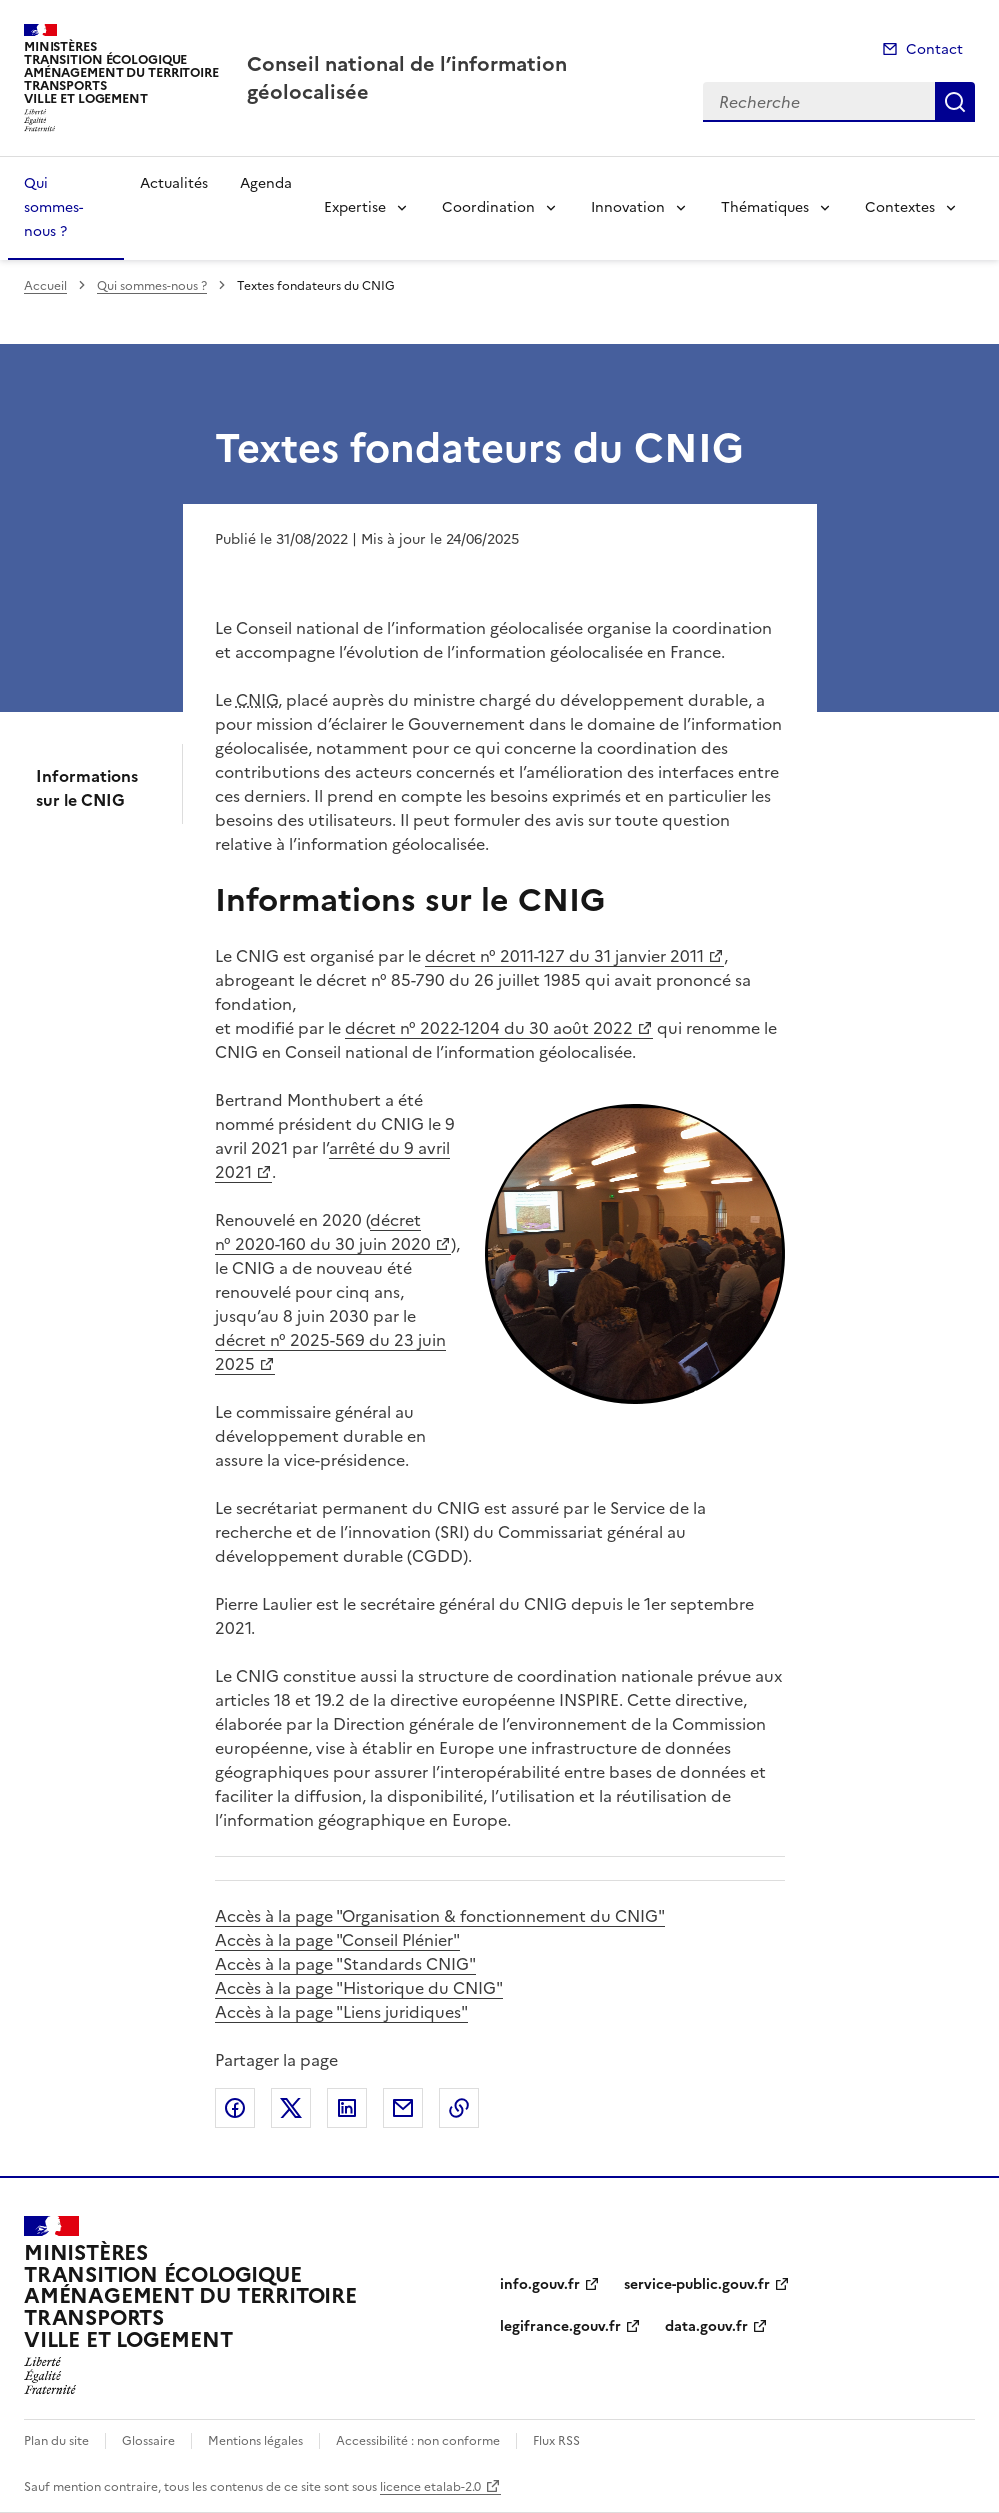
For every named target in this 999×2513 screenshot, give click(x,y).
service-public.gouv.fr (697, 2284)
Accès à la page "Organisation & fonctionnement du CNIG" (440, 1916)
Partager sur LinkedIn (347, 2108)
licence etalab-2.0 (430, 2487)
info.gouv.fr (540, 2284)
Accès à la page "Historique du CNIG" (359, 1988)
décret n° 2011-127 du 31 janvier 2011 (564, 956)
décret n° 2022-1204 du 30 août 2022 (489, 1028)
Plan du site (56, 2441)
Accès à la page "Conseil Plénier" (337, 1940)
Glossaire (148, 2441)
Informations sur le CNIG (87, 788)
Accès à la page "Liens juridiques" (341, 2012)
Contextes (900, 207)
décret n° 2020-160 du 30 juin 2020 (323, 1232)
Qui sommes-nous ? (53, 207)
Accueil (45, 286)
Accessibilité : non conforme (418, 2441)
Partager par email (403, 2108)
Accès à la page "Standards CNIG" (345, 1964)
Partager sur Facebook (235, 2108)
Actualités (174, 183)
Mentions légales (255, 2441)
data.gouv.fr (706, 2326)
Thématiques (765, 207)
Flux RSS (556, 2441)
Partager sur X (291, 2108)
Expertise (355, 207)
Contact (934, 49)
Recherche (955, 102)
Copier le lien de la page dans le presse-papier (459, 2108)
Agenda (266, 183)
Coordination (488, 207)
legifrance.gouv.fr (560, 2326)
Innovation (628, 207)
